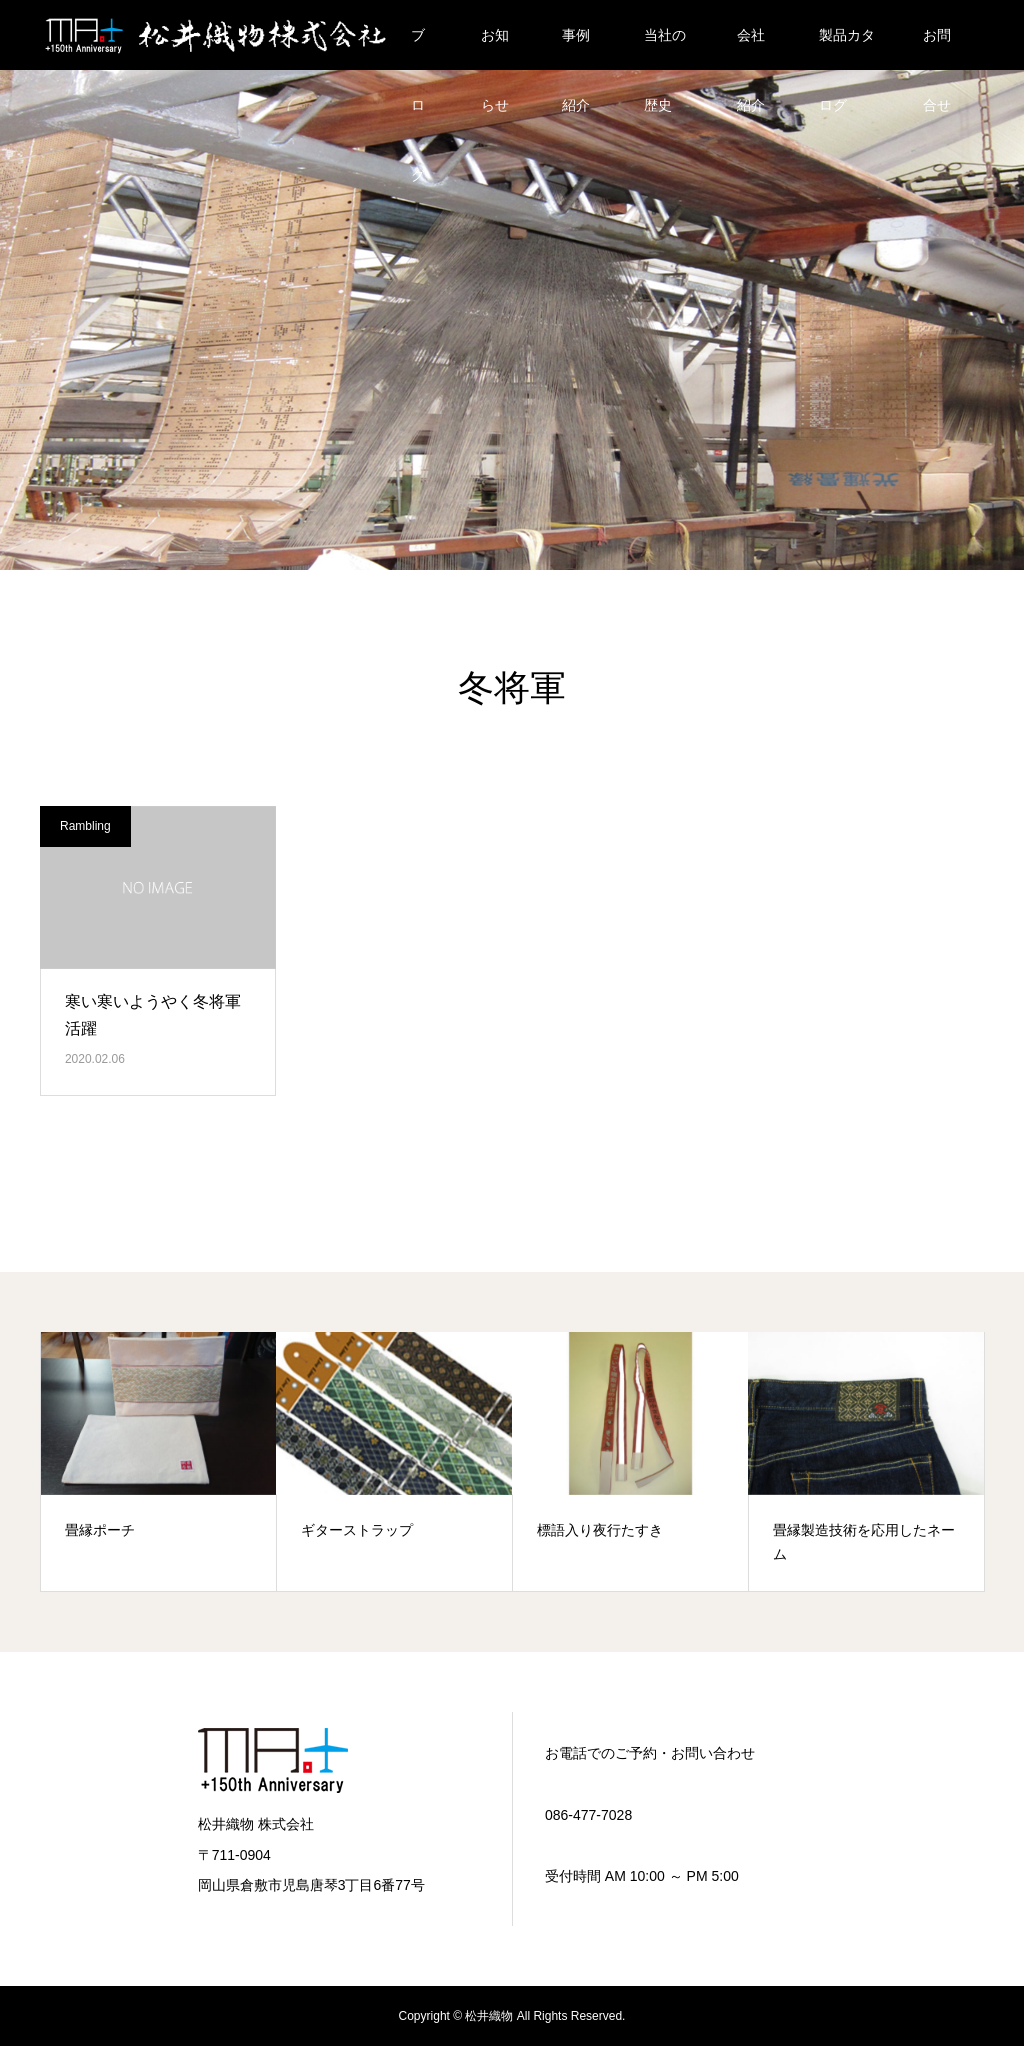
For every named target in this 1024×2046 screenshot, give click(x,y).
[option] (159, 1462)
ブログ (418, 48)
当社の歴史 (665, 48)
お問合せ (937, 48)
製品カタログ (847, 48)
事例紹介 (576, 48)
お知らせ (495, 48)
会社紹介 (751, 48)
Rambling (85, 826)
